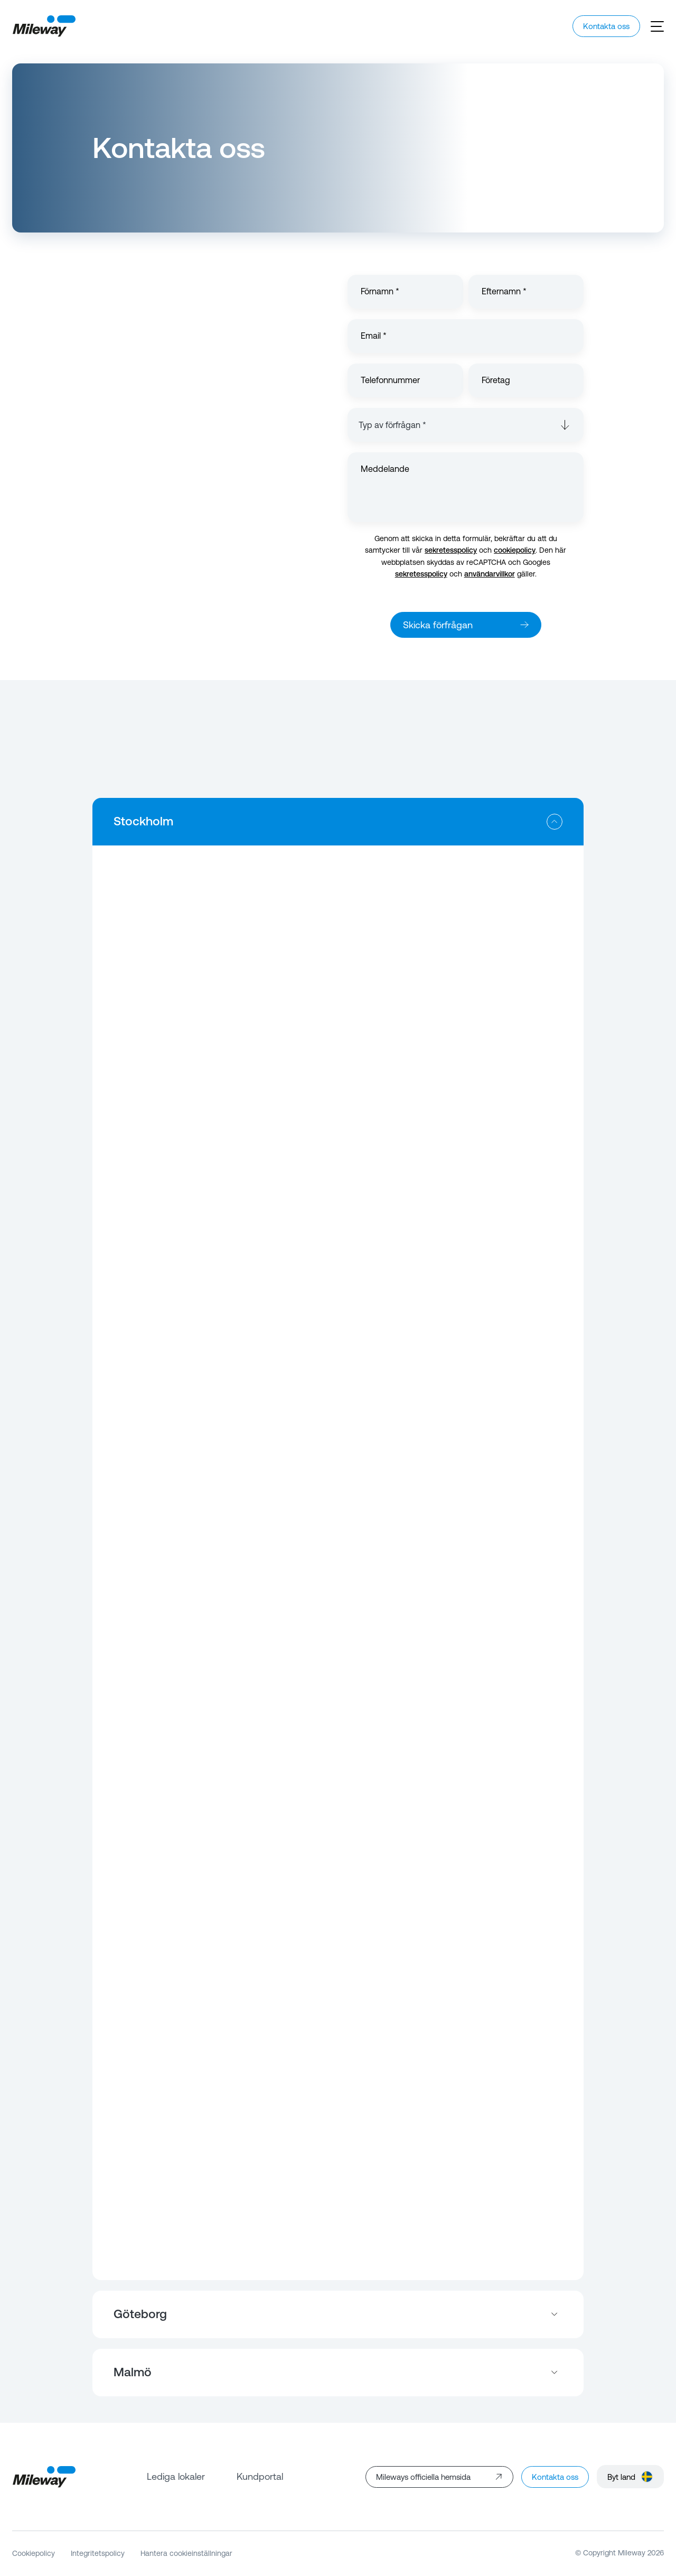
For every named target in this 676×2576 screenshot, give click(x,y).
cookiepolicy (515, 550)
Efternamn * (504, 291)
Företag (496, 380)
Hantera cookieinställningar (186, 2553)
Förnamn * (380, 291)
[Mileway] (44, 26)
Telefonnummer (390, 380)
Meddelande (385, 468)
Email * (374, 335)
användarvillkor (489, 574)
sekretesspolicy (451, 550)
